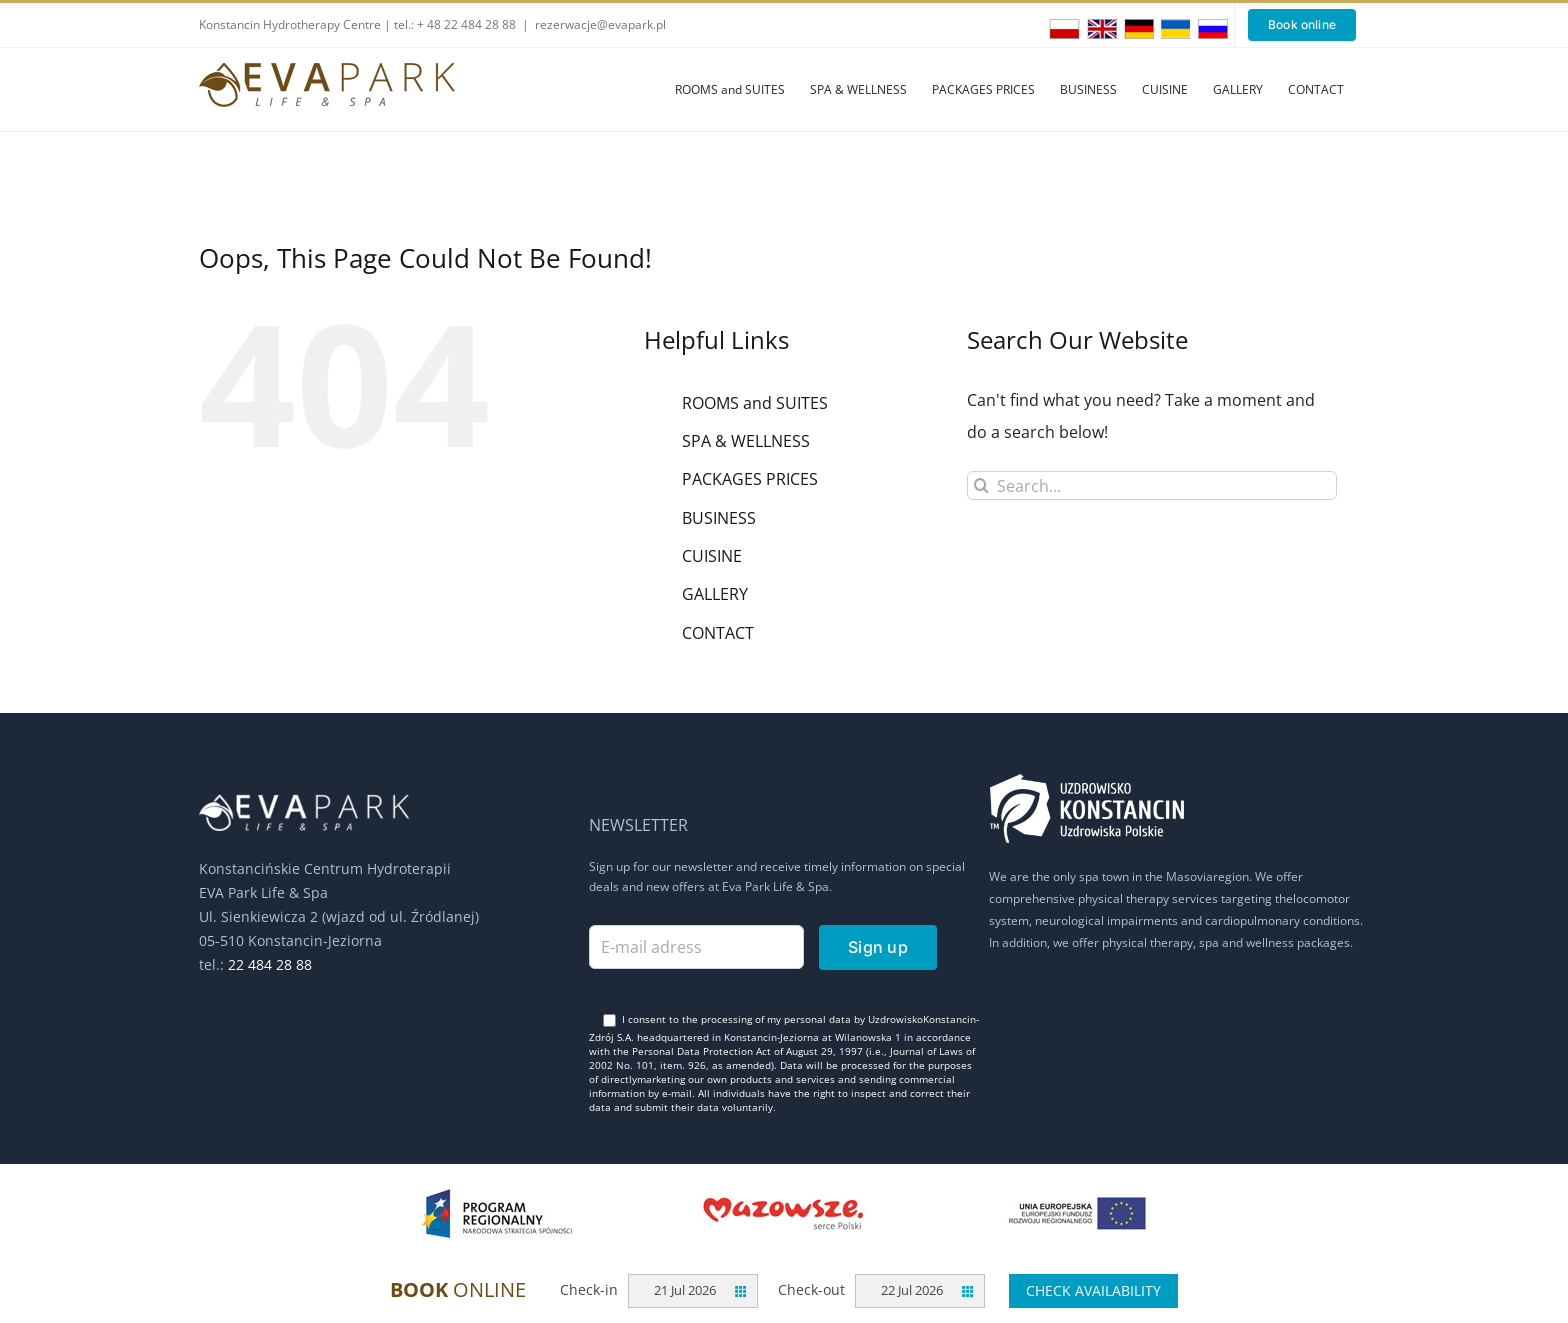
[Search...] (1152, 485)
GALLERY (715, 594)
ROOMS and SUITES (755, 403)
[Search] (981, 485)
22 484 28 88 (270, 964)
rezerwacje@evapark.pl (600, 24)
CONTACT (718, 633)
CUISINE (712, 556)
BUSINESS (719, 518)
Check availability (1093, 1290)
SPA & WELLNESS (746, 441)
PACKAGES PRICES (750, 479)
